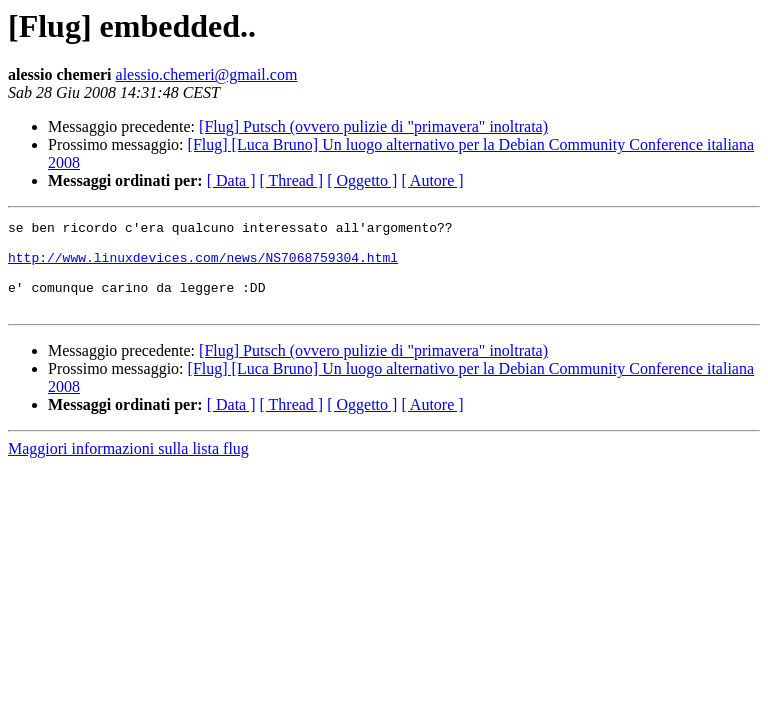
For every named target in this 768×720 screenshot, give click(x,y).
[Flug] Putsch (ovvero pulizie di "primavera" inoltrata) (373, 126)
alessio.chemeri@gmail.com (207, 74)
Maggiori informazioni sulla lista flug (128, 466)
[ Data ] (231, 180)
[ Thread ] (292, 180)
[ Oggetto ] (362, 180)
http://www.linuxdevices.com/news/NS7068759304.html (203, 266)
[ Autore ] (432, 180)
